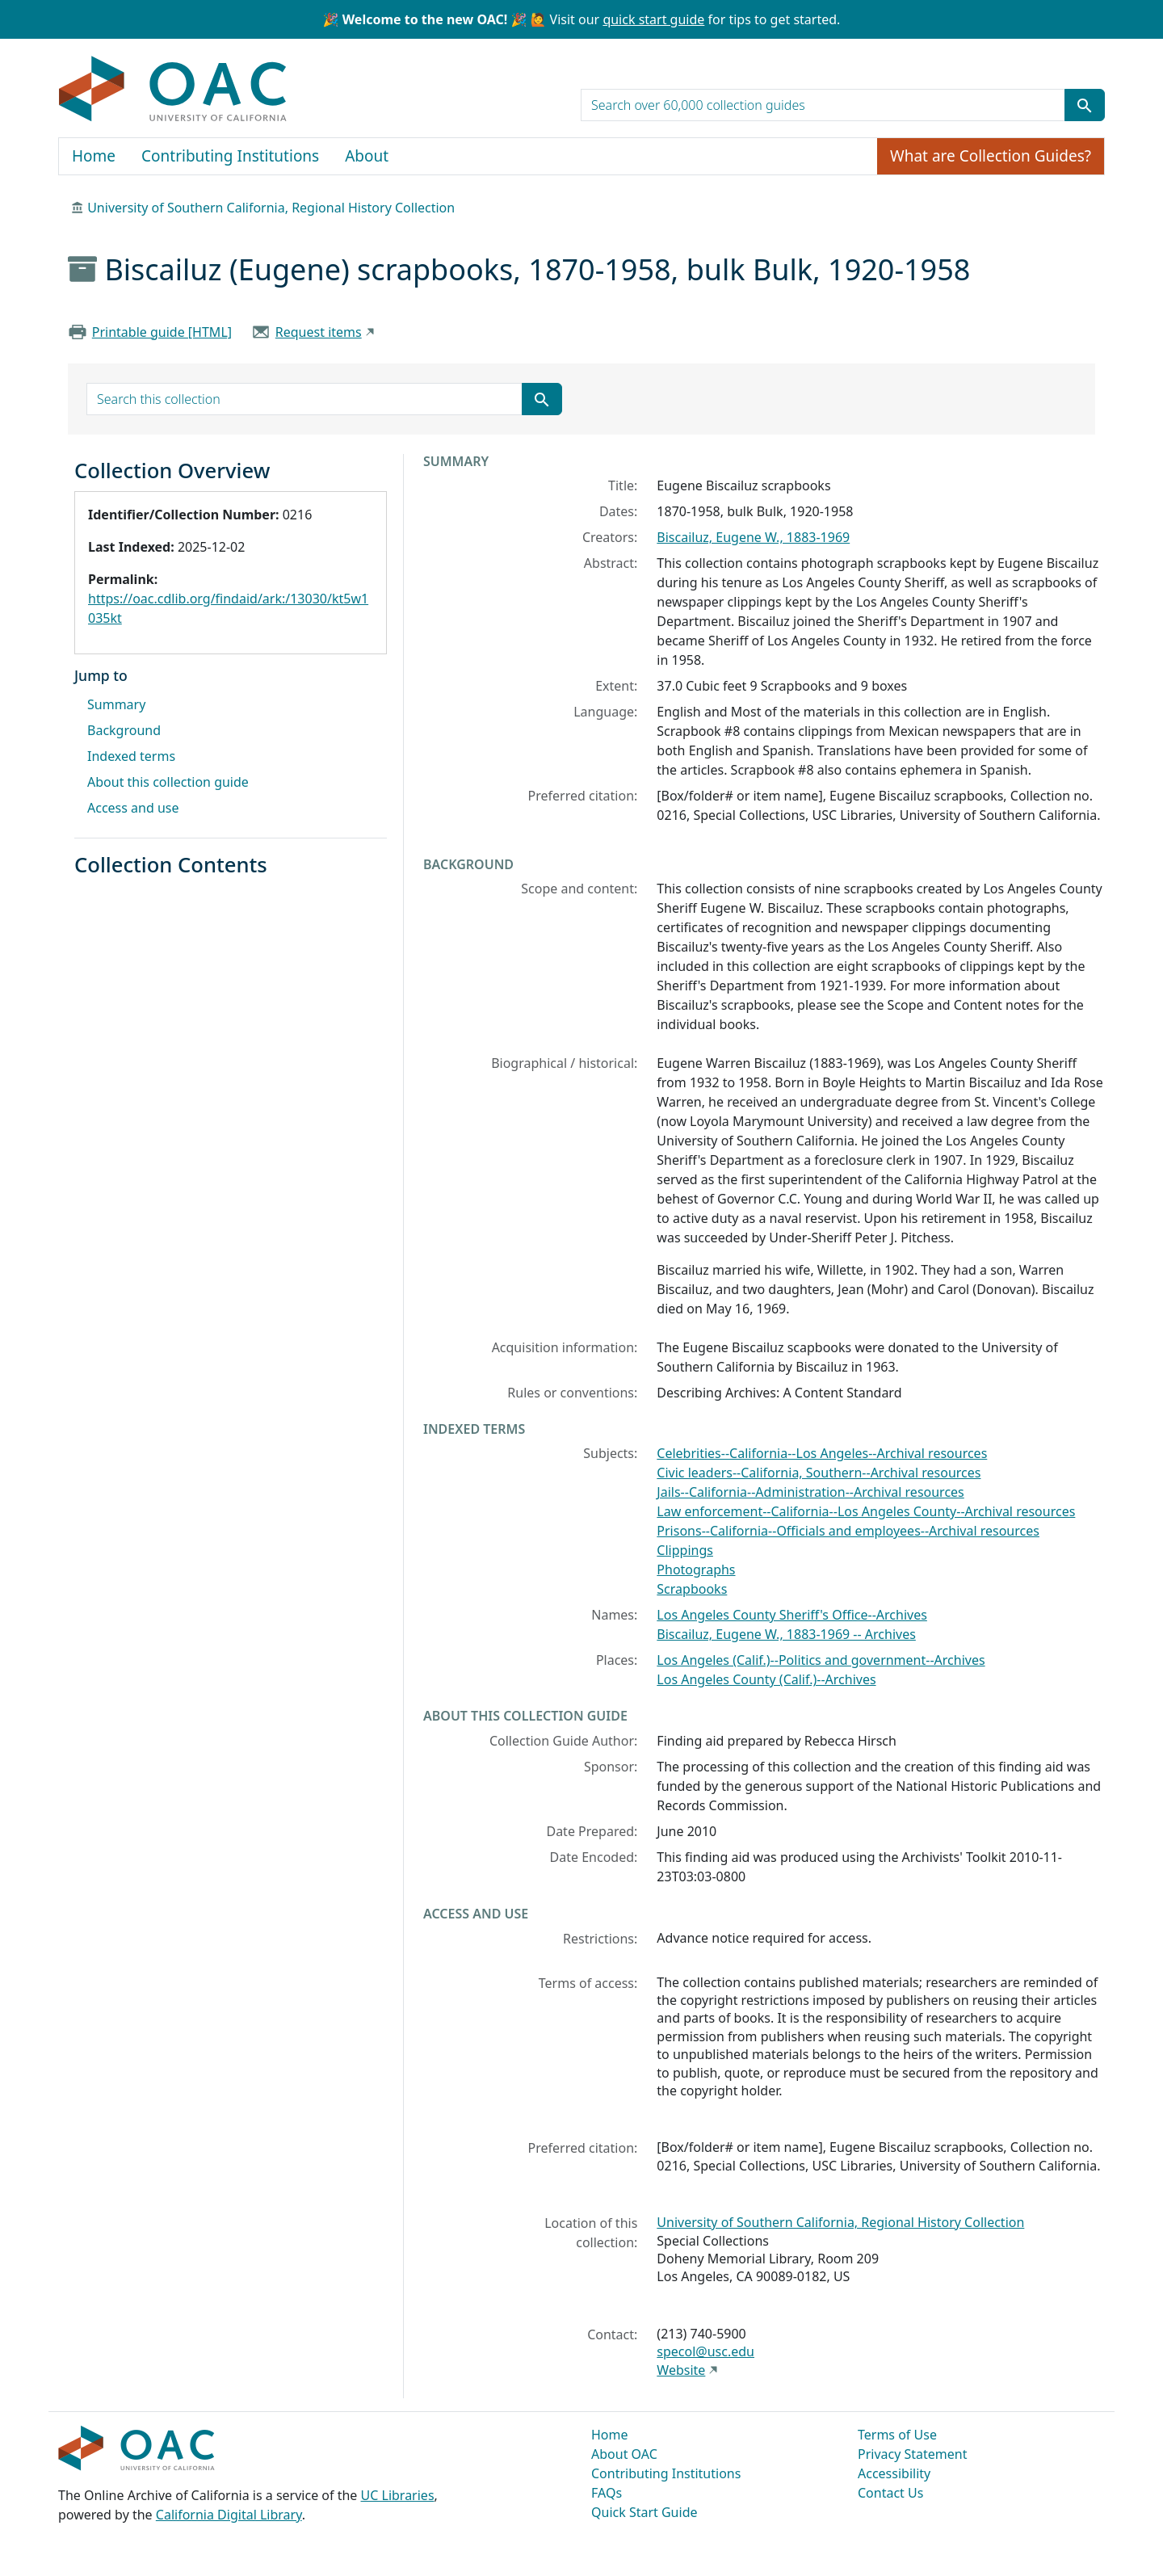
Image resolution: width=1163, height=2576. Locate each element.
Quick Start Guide (644, 2512)
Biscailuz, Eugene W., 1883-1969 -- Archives (786, 1634)
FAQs (606, 2493)
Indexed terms (131, 756)
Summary (116, 704)
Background (124, 730)
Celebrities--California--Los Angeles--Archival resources (822, 1453)
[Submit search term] (1084, 105)
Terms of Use (897, 2435)
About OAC (624, 2454)
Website (681, 2370)
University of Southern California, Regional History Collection (271, 207)
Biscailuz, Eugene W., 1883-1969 (753, 537)
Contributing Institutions (230, 155)
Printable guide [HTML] (162, 332)
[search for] (823, 105)
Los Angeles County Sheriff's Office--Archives (792, 1615)
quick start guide (653, 19)
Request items (318, 332)
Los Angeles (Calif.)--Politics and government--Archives (821, 1660)
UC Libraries (398, 2495)
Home (93, 155)
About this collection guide (168, 782)
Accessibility (894, 2473)
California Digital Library (229, 2514)
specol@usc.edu (705, 2351)
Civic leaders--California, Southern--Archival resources (818, 1472)
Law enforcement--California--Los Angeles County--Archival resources (866, 1511)
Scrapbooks (692, 1589)
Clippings (685, 1550)
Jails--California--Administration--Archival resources (810, 1492)
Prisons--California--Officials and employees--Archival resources (848, 1531)
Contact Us (890, 2493)
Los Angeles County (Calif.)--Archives (766, 1679)
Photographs (696, 1569)
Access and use (133, 808)
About (366, 155)
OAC (173, 89)
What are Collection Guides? (990, 155)
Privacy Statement (913, 2454)
